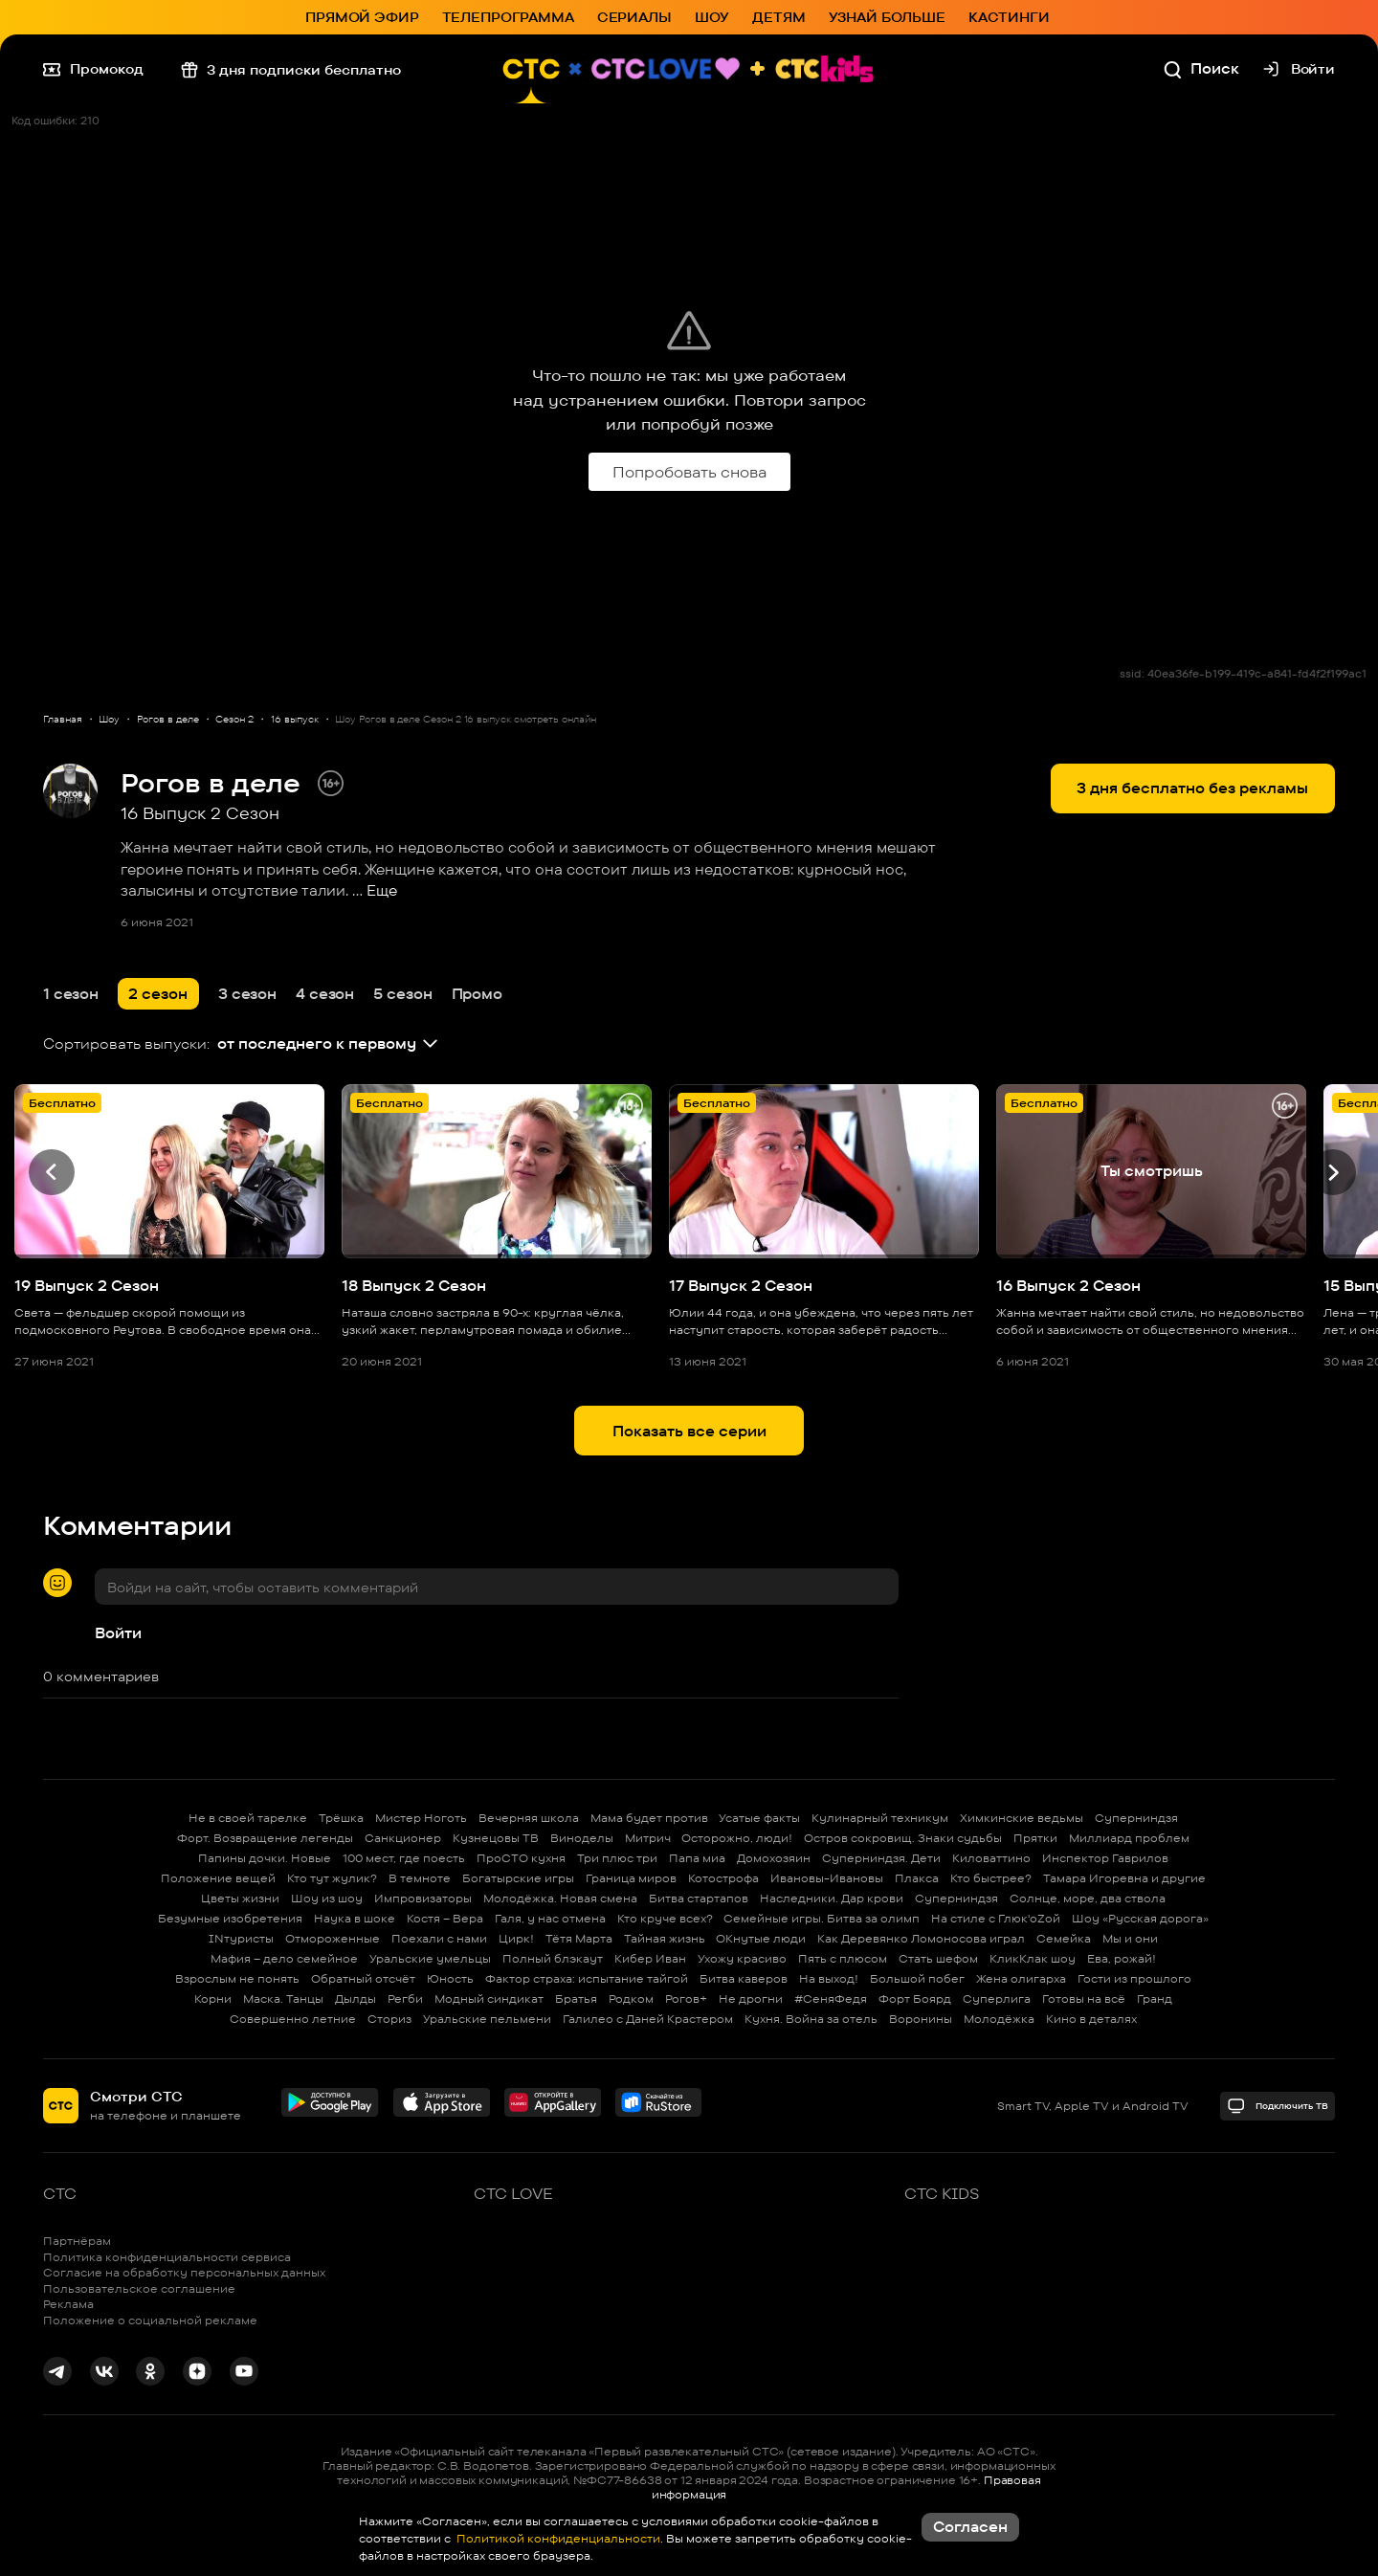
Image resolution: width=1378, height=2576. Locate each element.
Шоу (712, 17)
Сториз (389, 2018)
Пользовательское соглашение (139, 2288)
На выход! (828, 1978)
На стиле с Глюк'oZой (995, 1918)
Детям (778, 17)
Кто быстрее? (991, 1878)
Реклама (68, 2304)
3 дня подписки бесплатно (291, 68)
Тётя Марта (578, 1938)
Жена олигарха (1021, 1978)
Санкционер (403, 1838)
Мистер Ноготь (421, 1817)
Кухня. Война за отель (811, 2018)
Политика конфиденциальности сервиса (167, 2257)
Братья (576, 1998)
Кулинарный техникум (879, 1817)
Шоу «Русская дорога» (1140, 1918)
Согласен (970, 2527)
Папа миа (697, 1858)
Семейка (1063, 1938)
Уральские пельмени (487, 2018)
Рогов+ (686, 1998)
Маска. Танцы (283, 1998)
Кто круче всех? (665, 1918)
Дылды (355, 1998)
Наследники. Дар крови (831, 1898)
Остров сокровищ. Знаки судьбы (903, 1838)
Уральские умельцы (430, 1958)
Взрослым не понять (237, 1978)
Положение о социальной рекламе (150, 2320)
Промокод (93, 68)
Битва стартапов (698, 1898)
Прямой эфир (361, 17)
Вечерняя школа (528, 1817)
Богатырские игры (518, 1878)
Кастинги (1009, 17)
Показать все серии (689, 1431)
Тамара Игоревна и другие (1124, 1878)
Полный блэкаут (552, 1958)
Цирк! (516, 1938)
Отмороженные (332, 1938)
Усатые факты (759, 1817)
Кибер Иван (650, 1958)
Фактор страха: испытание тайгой (586, 1978)
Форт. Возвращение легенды (265, 1838)
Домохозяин (774, 1858)
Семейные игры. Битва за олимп (821, 1918)
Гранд (1154, 1998)
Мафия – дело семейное (284, 1958)
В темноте (420, 1878)
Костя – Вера (445, 1918)
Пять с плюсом (842, 1958)
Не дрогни (751, 1998)
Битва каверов (744, 1978)
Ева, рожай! (1121, 1958)
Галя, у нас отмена (550, 1918)
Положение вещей (218, 1878)
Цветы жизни (240, 1898)
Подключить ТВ (1277, 2106)
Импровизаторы (423, 1898)
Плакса (917, 1878)
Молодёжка (999, 2018)
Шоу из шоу (327, 1898)
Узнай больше (887, 17)
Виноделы (581, 1838)
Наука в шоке (354, 1918)
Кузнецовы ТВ (496, 1838)
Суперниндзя (1136, 1817)
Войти (118, 1633)
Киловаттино (991, 1858)
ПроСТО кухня (521, 1858)
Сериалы (634, 17)
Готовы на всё (1083, 1998)
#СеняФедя (830, 1998)
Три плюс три (617, 1858)
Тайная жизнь (664, 1938)
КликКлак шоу (1032, 1958)
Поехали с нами (439, 1938)
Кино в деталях (1091, 2018)
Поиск (1201, 68)
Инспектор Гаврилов (1105, 1858)
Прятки (1035, 1838)
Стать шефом (938, 1958)
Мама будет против (649, 1817)
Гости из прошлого (1134, 1978)
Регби (405, 1998)
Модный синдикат (489, 1998)
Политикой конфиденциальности (557, 2538)
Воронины (920, 2018)
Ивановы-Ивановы (826, 1878)
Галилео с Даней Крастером (648, 2018)
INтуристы (241, 1938)
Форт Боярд (914, 1998)
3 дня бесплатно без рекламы (1192, 788)
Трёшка (341, 1817)
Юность (450, 1978)
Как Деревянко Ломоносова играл (921, 1938)
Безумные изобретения (230, 1918)
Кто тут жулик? (332, 1878)
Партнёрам (77, 2240)
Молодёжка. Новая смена (560, 1898)
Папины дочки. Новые (264, 1858)
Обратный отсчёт (363, 1978)
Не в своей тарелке (248, 1817)
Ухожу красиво (742, 1958)
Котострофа (723, 1878)
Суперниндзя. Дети (881, 1858)
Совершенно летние (293, 2018)
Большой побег (917, 1978)
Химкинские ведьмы (1021, 1817)
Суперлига (997, 1998)
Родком (631, 1998)
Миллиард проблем (1129, 1838)
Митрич (648, 1838)
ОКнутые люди (761, 1938)
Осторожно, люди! (736, 1838)
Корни (213, 1998)
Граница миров (631, 1878)
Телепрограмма (508, 17)
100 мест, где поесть (404, 1858)
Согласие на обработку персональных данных (184, 2272)
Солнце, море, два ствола (1088, 1898)
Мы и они (1130, 1938)
